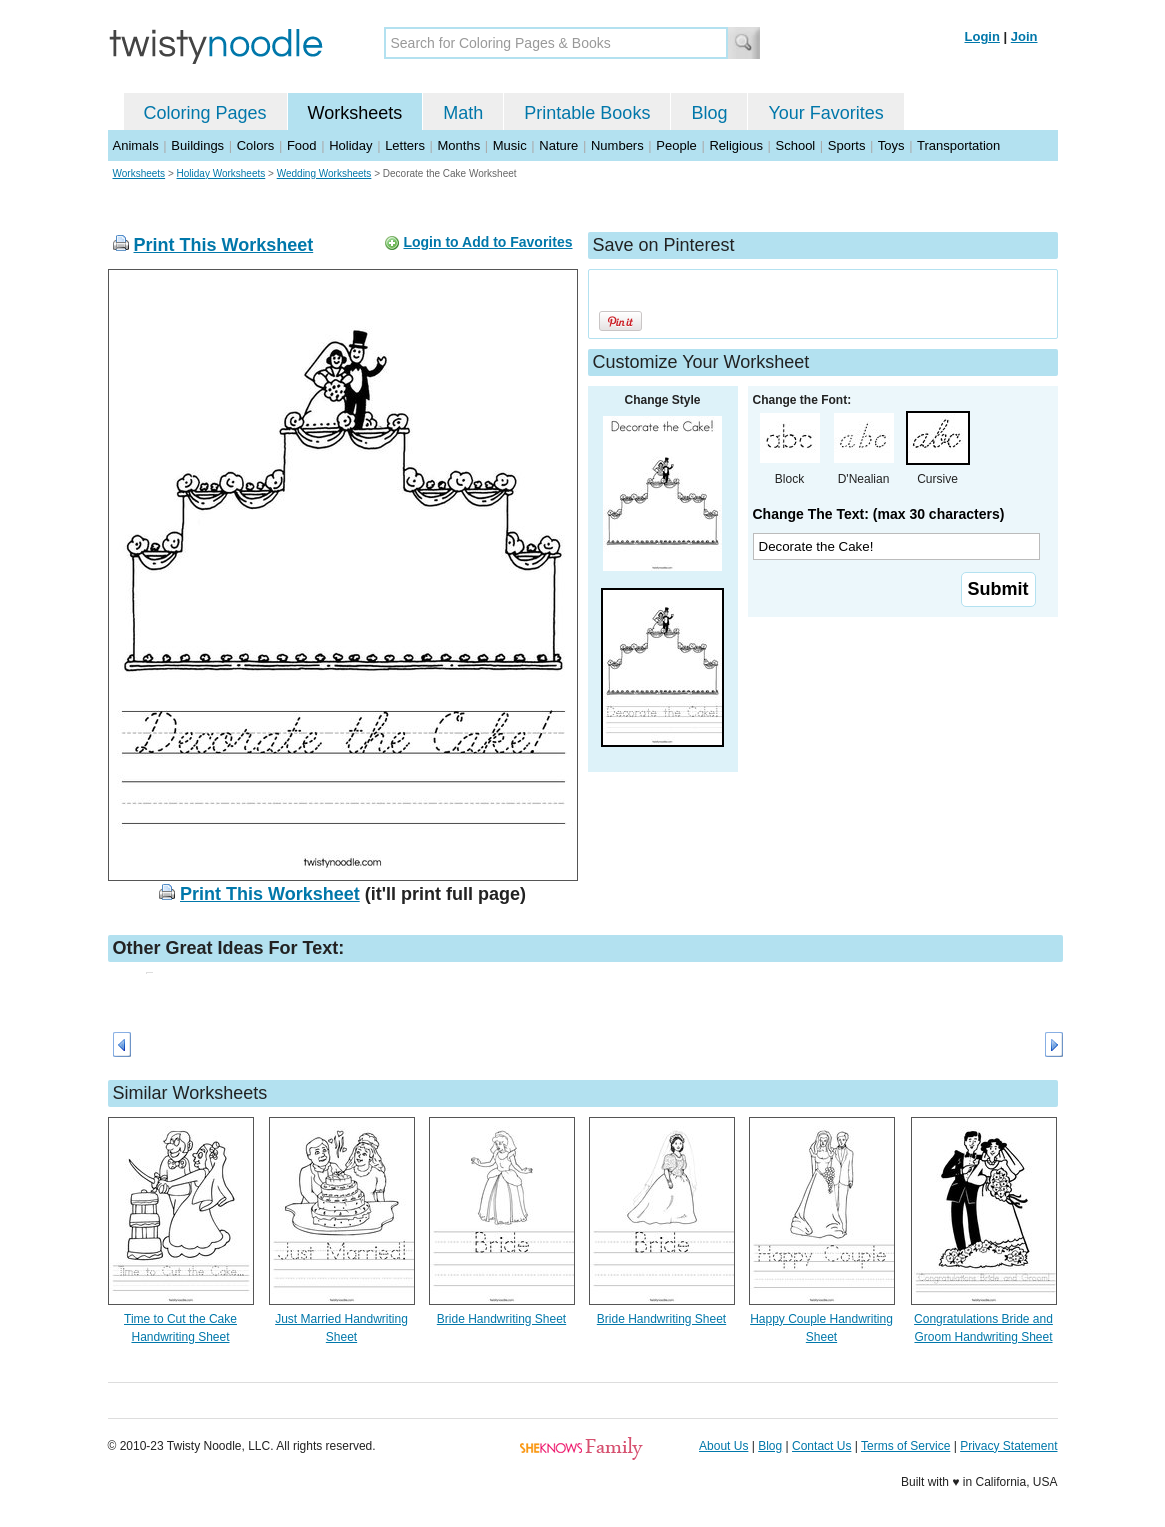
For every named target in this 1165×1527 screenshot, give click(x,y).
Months (459, 145)
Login (982, 36)
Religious (735, 145)
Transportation (958, 145)
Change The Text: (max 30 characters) (879, 514)
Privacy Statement (1008, 1446)
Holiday (350, 145)
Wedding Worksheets (324, 173)
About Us (723, 1446)
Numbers (617, 145)
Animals (136, 145)
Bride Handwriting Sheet (501, 1319)
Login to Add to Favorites (487, 242)
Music (510, 145)
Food (302, 145)
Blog (709, 113)
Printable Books (587, 113)
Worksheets (355, 113)
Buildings (197, 145)
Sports (847, 145)
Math (463, 113)
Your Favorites (825, 113)
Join (1024, 36)
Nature (558, 145)
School (796, 145)
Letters (405, 145)
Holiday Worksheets (221, 173)
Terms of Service (905, 1446)
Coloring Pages (205, 113)
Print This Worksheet (224, 245)
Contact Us (821, 1446)
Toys (891, 145)
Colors (256, 145)
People (676, 145)
